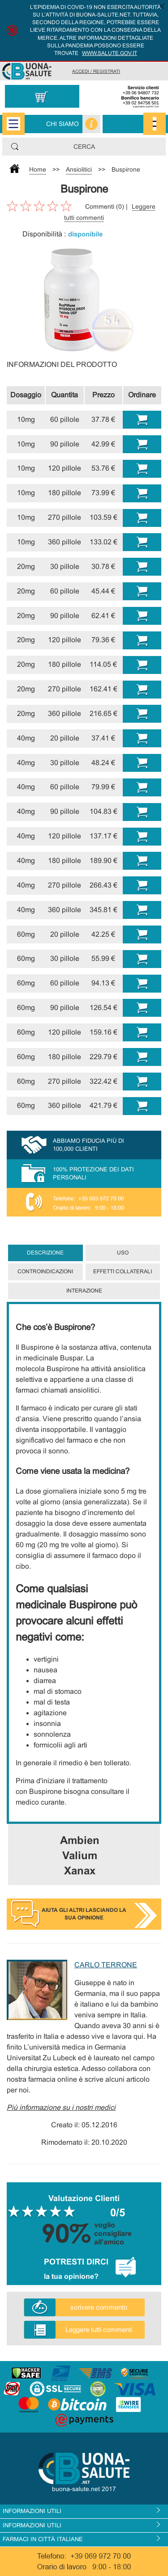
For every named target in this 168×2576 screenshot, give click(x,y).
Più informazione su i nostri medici (61, 2107)
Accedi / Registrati (96, 71)
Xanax (79, 1871)
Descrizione (45, 1253)
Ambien (79, 1840)
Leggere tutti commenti (98, 2329)
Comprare (142, 420)
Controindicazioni (45, 1271)
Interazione (84, 1291)
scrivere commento (98, 2307)
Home (37, 169)
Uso (123, 1253)
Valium (79, 1855)
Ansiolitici (79, 169)
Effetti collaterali (122, 1271)
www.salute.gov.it (109, 53)
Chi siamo (62, 123)
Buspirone (126, 169)
